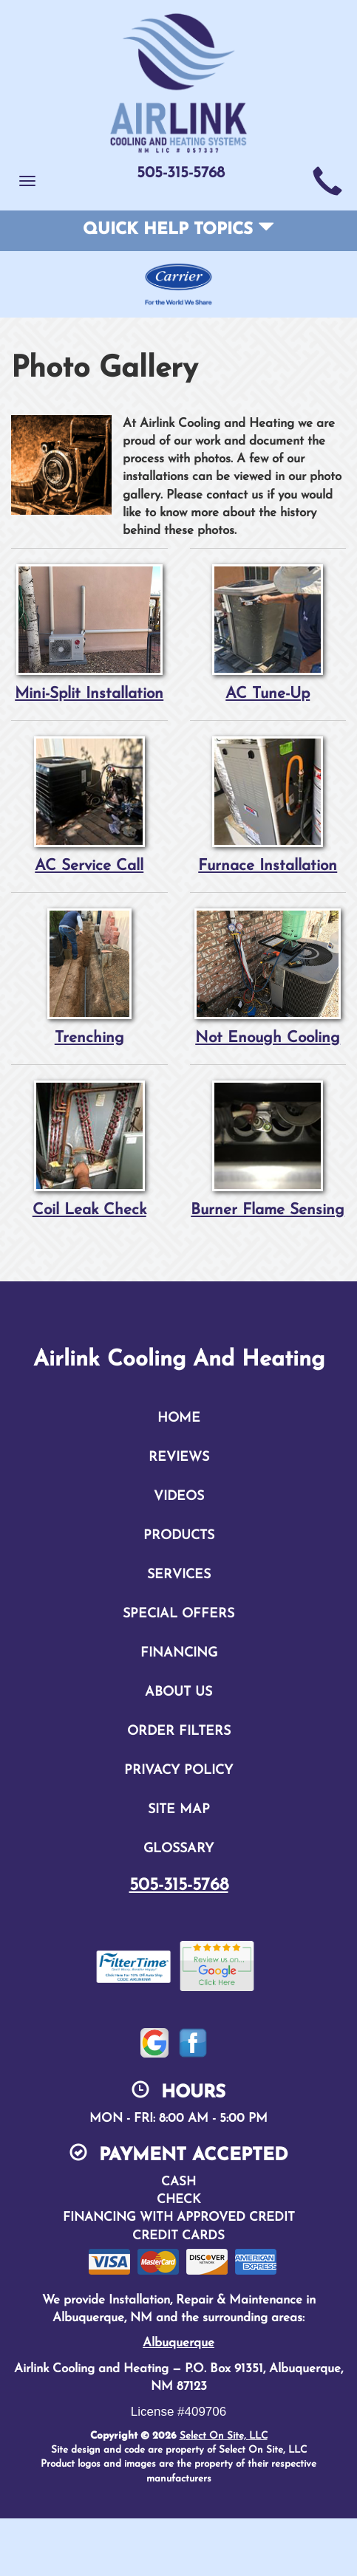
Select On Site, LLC (224, 2436)
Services (179, 1575)
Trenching (89, 977)
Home (178, 1418)
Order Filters (179, 1731)
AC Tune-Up (268, 633)
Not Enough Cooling (268, 977)
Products (178, 1536)
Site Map (179, 1809)
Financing (178, 1653)
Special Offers (178, 1614)
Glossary (178, 1849)
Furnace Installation (268, 805)
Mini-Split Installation (89, 633)
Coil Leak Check (89, 1149)
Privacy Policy (178, 1770)
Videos (179, 1496)
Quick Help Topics (178, 230)
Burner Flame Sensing (268, 1149)
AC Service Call (89, 805)
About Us (178, 1692)
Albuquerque (178, 2343)
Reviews (179, 1457)
